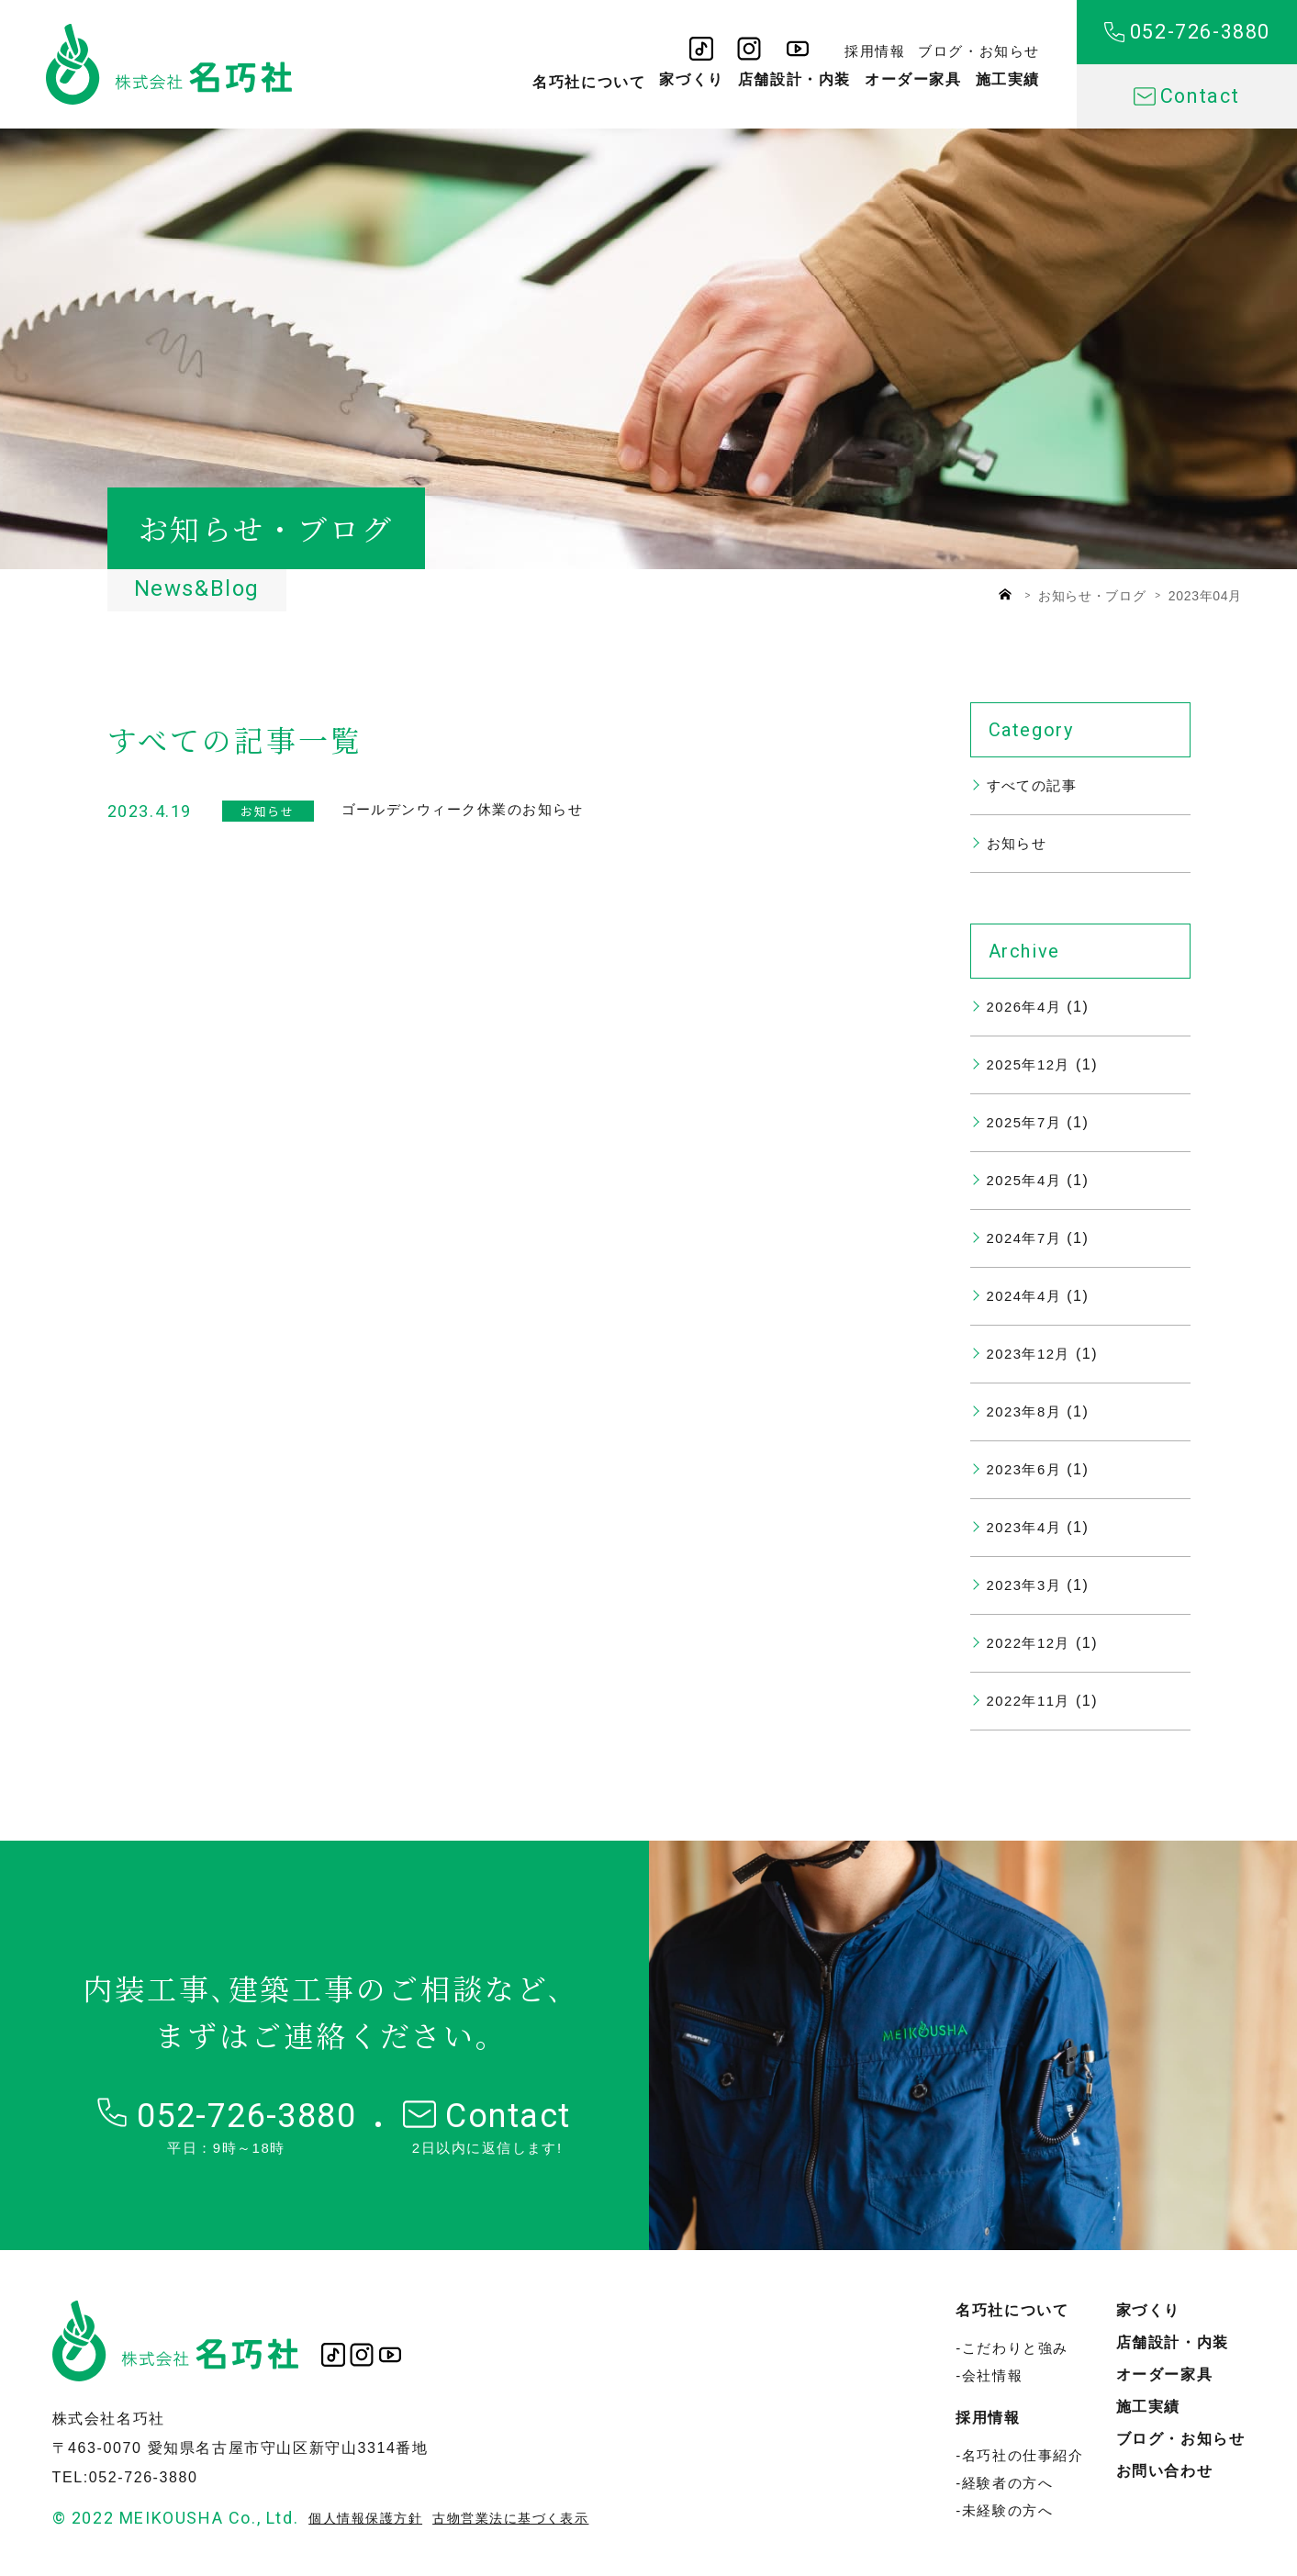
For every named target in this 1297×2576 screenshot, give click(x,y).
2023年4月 (1027, 1527)
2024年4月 (1027, 1296)
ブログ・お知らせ (979, 45)
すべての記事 (1035, 785)
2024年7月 (1027, 1238)
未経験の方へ (1008, 2510)
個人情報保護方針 (369, 2518)
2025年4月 (1027, 1180)
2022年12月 (1032, 1643)
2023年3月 (1027, 1585)
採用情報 (874, 45)
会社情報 (992, 2375)
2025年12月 (1032, 1064)
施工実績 (1008, 81)
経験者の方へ (1008, 2483)
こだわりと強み (1015, 2348)
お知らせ (1019, 843)
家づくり (691, 81)
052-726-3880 (1187, 32)
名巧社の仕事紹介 (1023, 2455)
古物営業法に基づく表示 (525, 2518)
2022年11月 (1032, 1700)
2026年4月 (1027, 1006)
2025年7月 (1027, 1122)
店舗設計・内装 (794, 81)
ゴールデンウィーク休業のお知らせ (470, 809)
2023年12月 (1032, 1353)
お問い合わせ (1164, 2471)
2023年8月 (1027, 1411)
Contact (1186, 96)
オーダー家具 (913, 81)
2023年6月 (1027, 1469)
